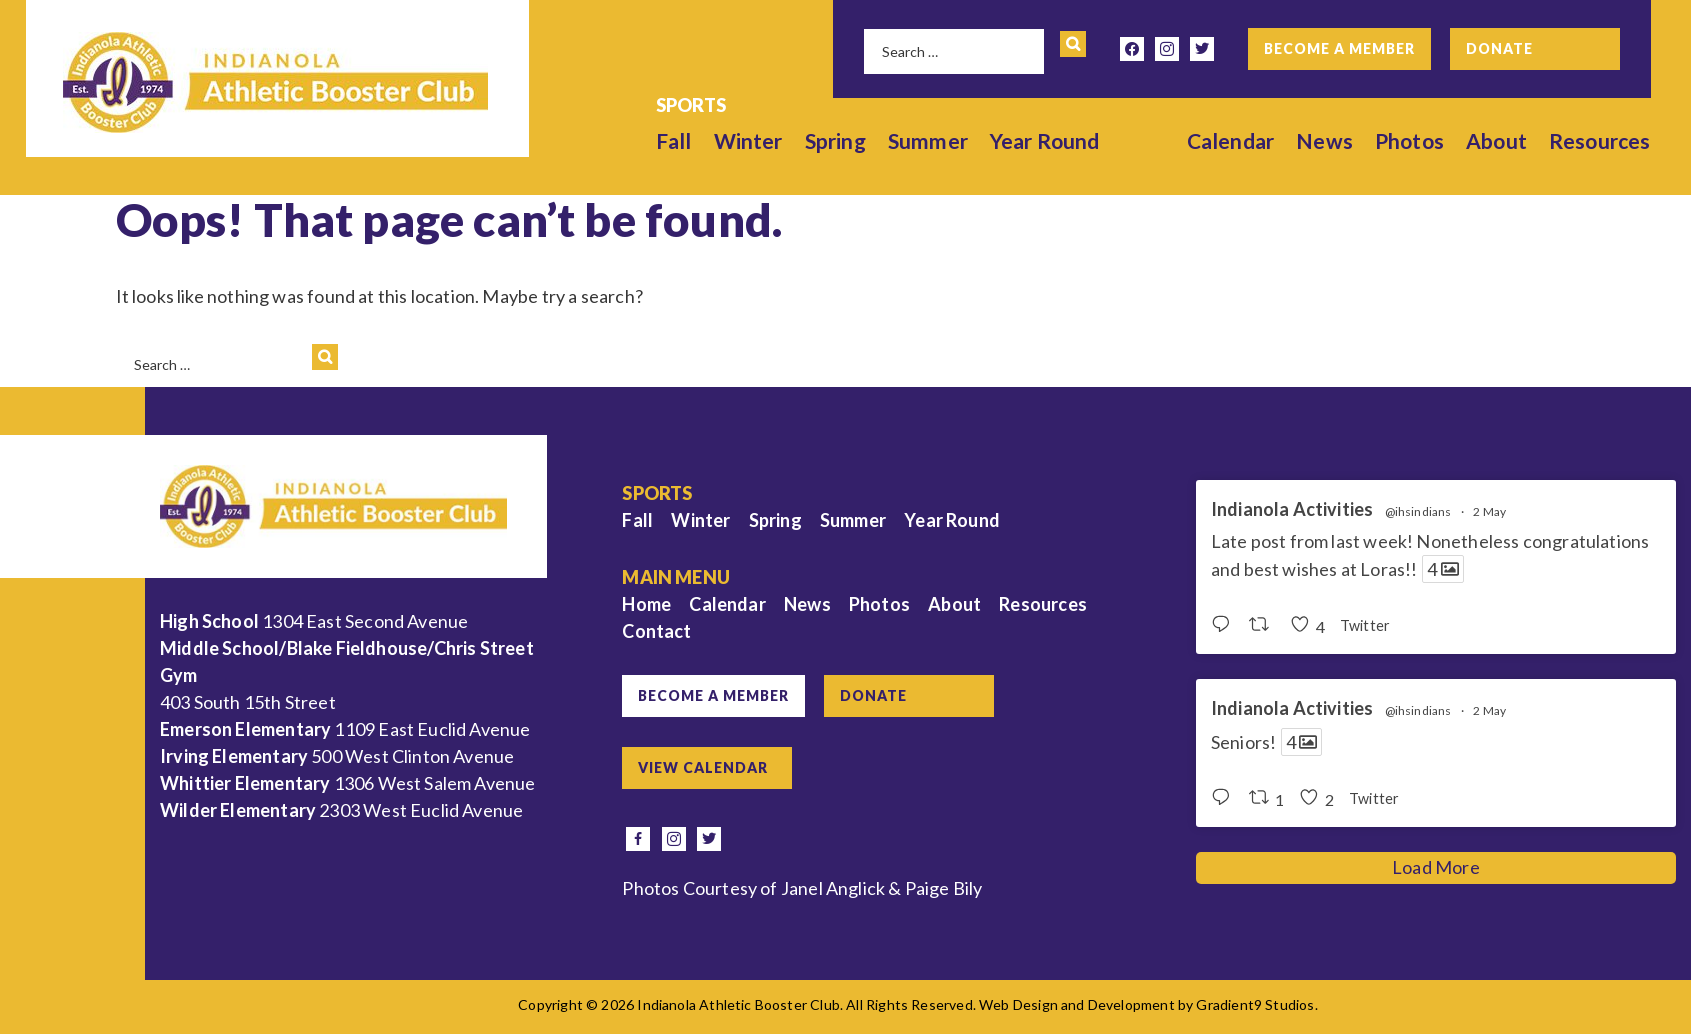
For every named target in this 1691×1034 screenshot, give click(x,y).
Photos (1409, 140)
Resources (1600, 140)
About (1496, 140)
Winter (748, 140)
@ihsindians (1418, 512)
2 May (1489, 511)
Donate (1499, 48)
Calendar (1230, 140)
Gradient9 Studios (1255, 1004)
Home (646, 604)
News (1324, 140)
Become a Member (1339, 48)
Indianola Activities (1292, 509)
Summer (928, 140)
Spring (835, 140)
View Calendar (703, 767)
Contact (656, 631)
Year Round (1045, 140)
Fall (674, 140)
